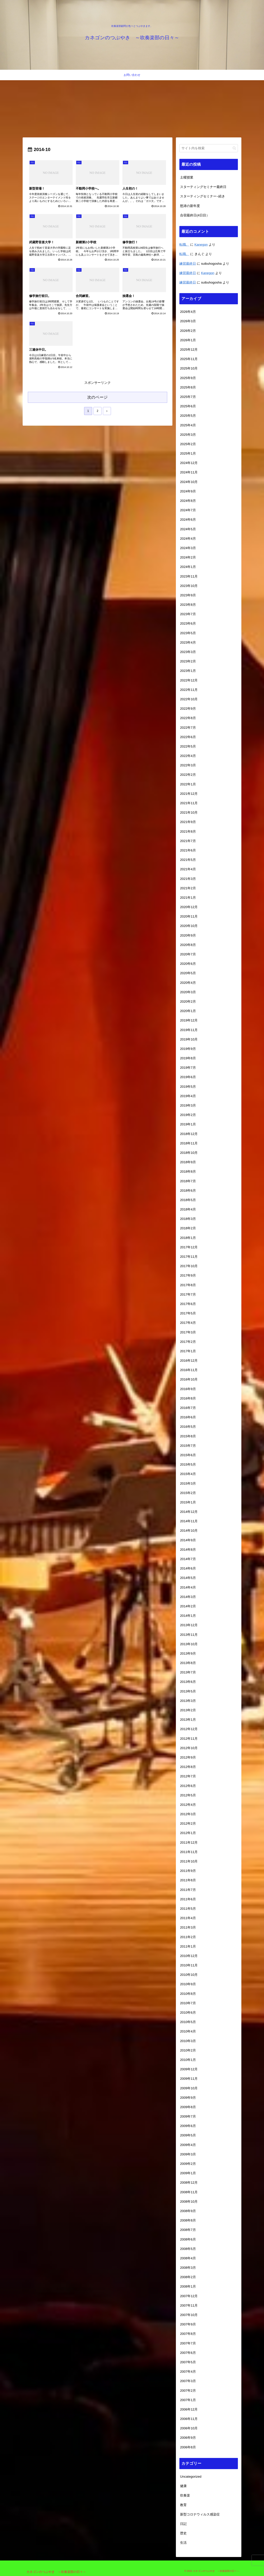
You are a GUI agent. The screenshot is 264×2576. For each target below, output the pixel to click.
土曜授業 (186, 177)
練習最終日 (187, 263)
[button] (234, 148)
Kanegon (201, 244)
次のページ (97, 397)
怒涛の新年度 (190, 206)
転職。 (184, 244)
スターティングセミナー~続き (202, 196)
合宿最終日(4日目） (194, 215)
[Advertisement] (132, 108)
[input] (208, 148)
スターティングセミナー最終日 (203, 187)
